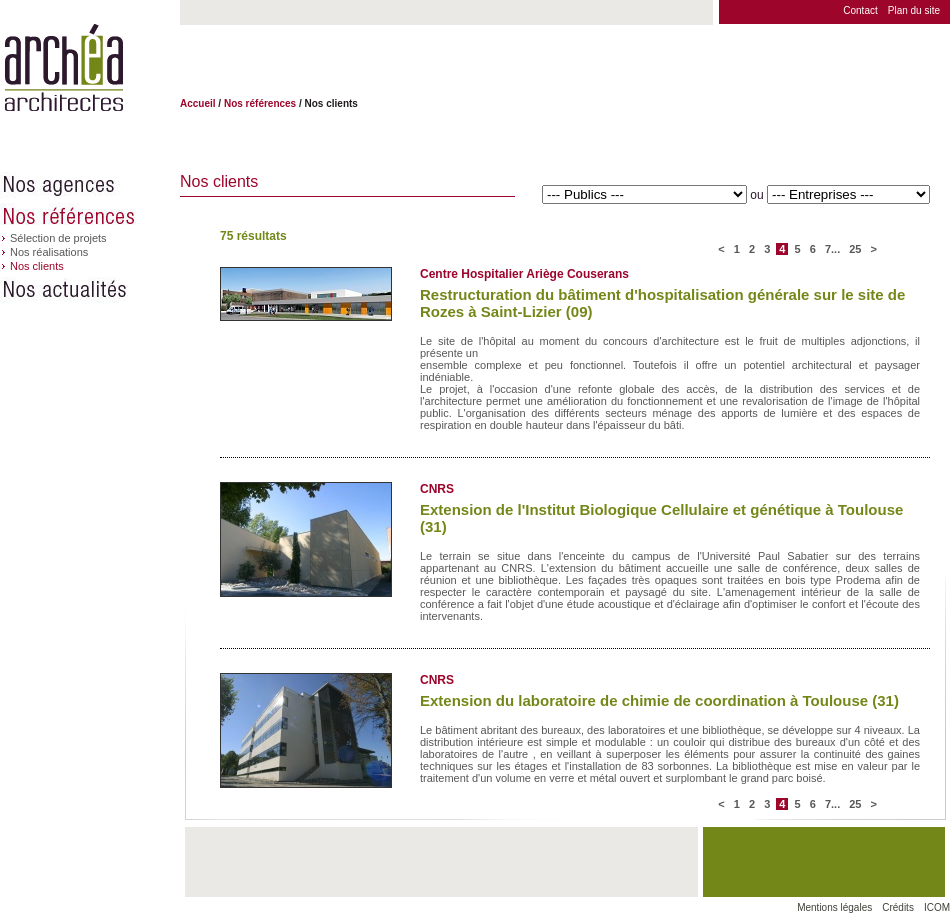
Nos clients (37, 266)
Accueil (198, 103)
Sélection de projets (58, 238)
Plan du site (914, 10)
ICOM (937, 907)
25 (855, 249)
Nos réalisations (49, 252)
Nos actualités (90, 290)
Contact (860, 10)
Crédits (898, 907)
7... (834, 249)
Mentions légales (834, 907)
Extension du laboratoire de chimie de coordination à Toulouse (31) (659, 700)
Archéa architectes (63, 68)
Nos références (90, 216)
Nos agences (90, 185)
